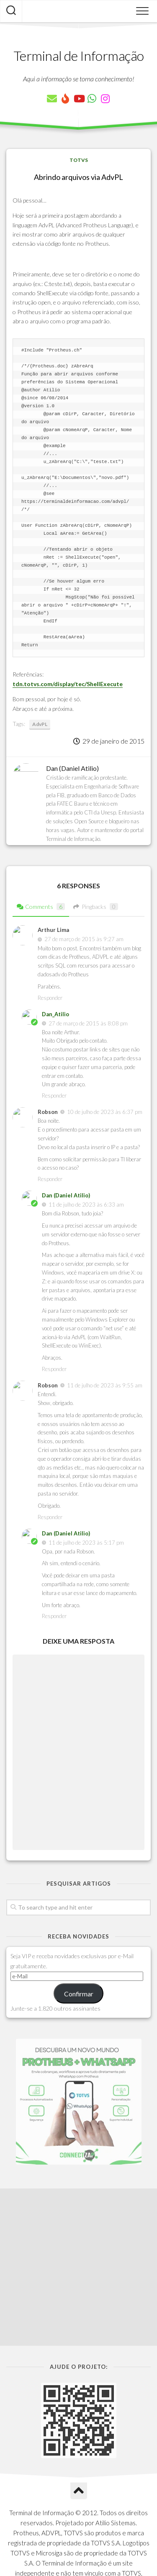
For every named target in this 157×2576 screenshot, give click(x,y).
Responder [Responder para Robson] (50, 1179)
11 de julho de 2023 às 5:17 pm (86, 1542)
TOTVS (78, 160)
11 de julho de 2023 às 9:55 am (104, 1385)
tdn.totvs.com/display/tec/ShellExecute (68, 683)
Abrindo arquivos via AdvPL (78, 177)
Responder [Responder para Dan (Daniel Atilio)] (54, 1369)
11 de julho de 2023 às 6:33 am (86, 1204)
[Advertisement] (78, 2183)
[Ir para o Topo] (78, 2373)
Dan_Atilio (55, 1014)
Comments (41, 906)
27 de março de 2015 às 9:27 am (84, 939)
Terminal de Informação (78, 55)
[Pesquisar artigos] (11, 11)
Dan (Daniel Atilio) (66, 1195)
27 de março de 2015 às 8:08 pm (88, 1023)
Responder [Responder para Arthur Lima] (50, 997)
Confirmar (78, 1994)
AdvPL (39, 724)
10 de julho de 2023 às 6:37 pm (104, 1111)
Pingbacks (95, 906)
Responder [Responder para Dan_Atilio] (54, 1095)
